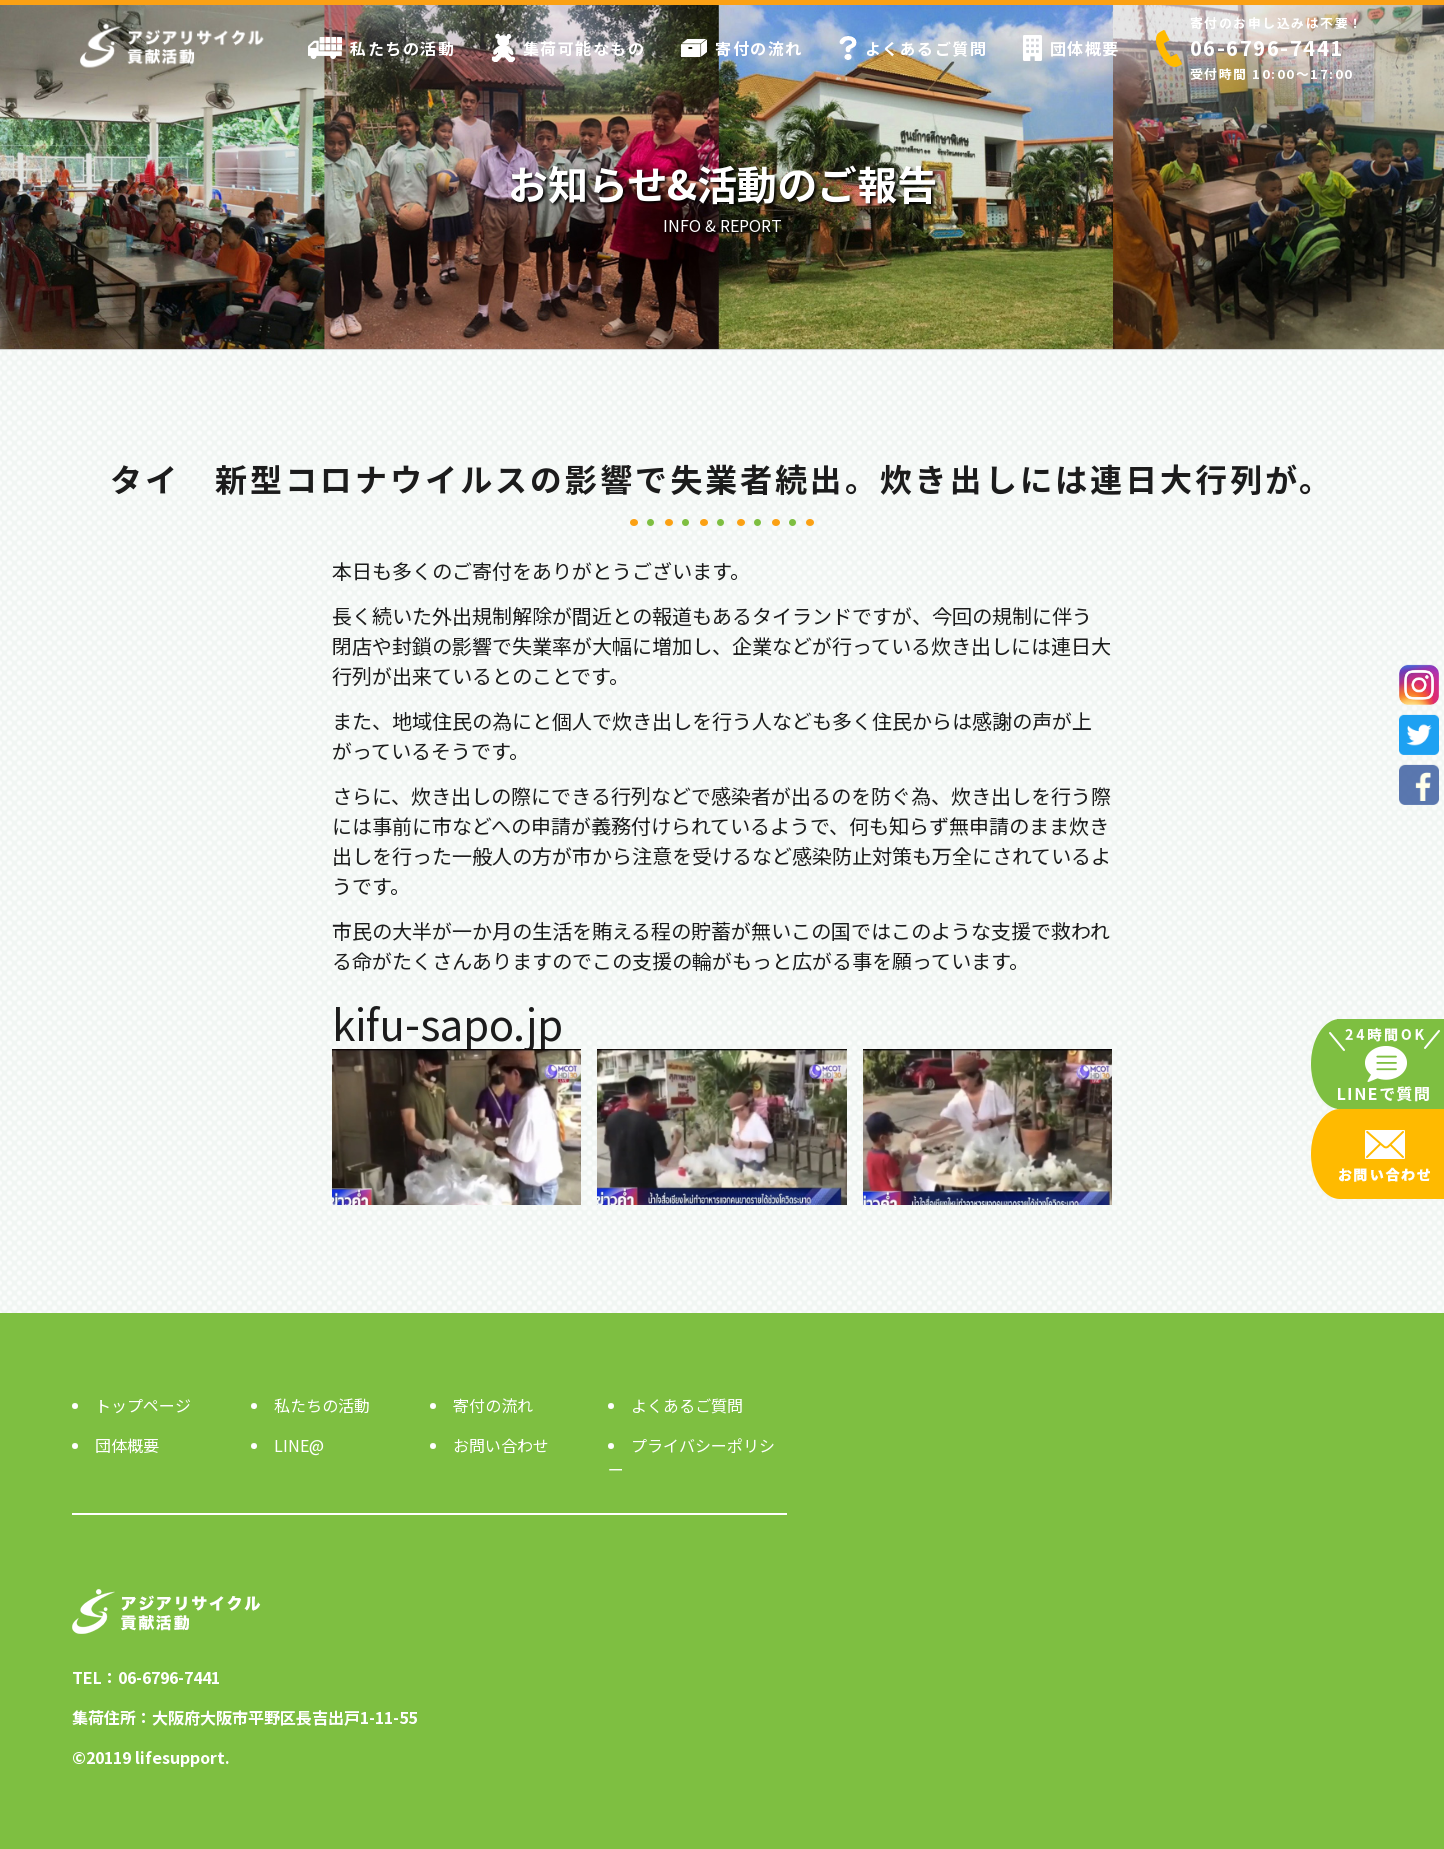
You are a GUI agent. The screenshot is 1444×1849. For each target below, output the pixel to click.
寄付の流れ (742, 48)
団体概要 (1071, 48)
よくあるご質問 (913, 48)
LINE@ (299, 1445)
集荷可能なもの (568, 48)
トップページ (143, 1405)
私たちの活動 (381, 48)
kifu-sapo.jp (447, 1022)
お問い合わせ (501, 1445)
